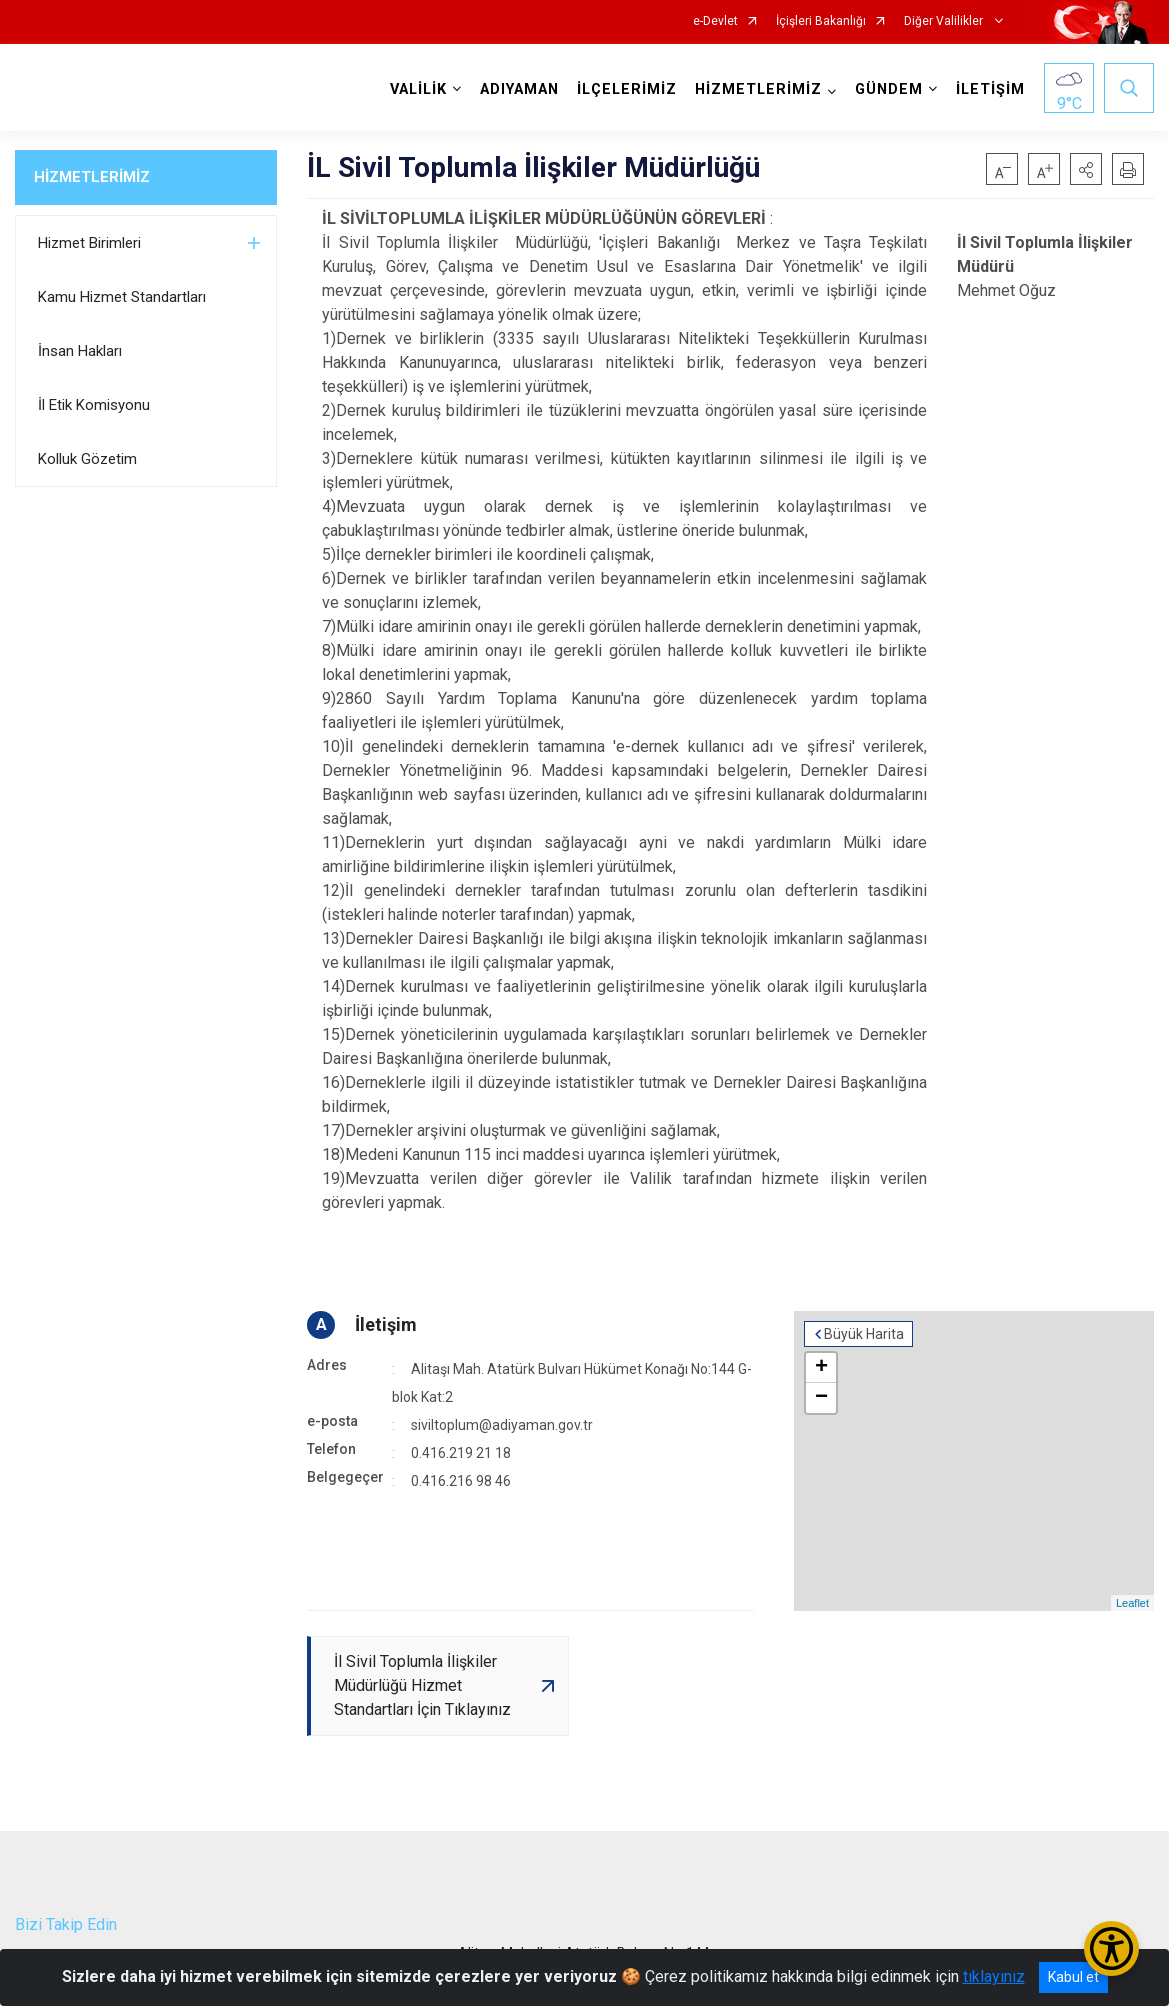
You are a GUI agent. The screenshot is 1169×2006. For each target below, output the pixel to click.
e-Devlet (715, 21)
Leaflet (1132, 1603)
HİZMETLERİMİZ (92, 177)
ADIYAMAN (519, 89)
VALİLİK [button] (418, 89)
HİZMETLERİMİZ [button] (758, 89)
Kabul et (1073, 1977)
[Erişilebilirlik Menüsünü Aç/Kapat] (1111, 1948)
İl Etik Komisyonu (94, 405)
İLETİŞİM (990, 89)
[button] (1086, 169)
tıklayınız (994, 1976)
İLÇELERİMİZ (627, 89)
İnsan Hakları (80, 351)
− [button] (821, 1398)
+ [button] (821, 1368)
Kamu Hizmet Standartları (122, 297)
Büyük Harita (864, 1334)
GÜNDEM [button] (889, 89)
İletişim (386, 1324)
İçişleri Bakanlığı (821, 21)
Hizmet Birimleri (89, 243)
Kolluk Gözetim (87, 459)
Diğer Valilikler (945, 21)
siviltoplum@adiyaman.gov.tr (502, 1425)
